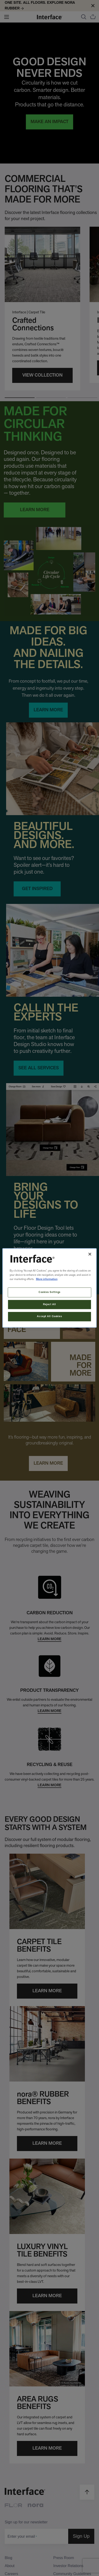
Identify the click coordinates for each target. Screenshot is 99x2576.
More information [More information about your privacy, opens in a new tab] (47, 1279)
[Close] (90, 1254)
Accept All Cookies (49, 1316)
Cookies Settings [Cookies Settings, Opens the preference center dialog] (49, 1292)
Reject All (49, 1304)
